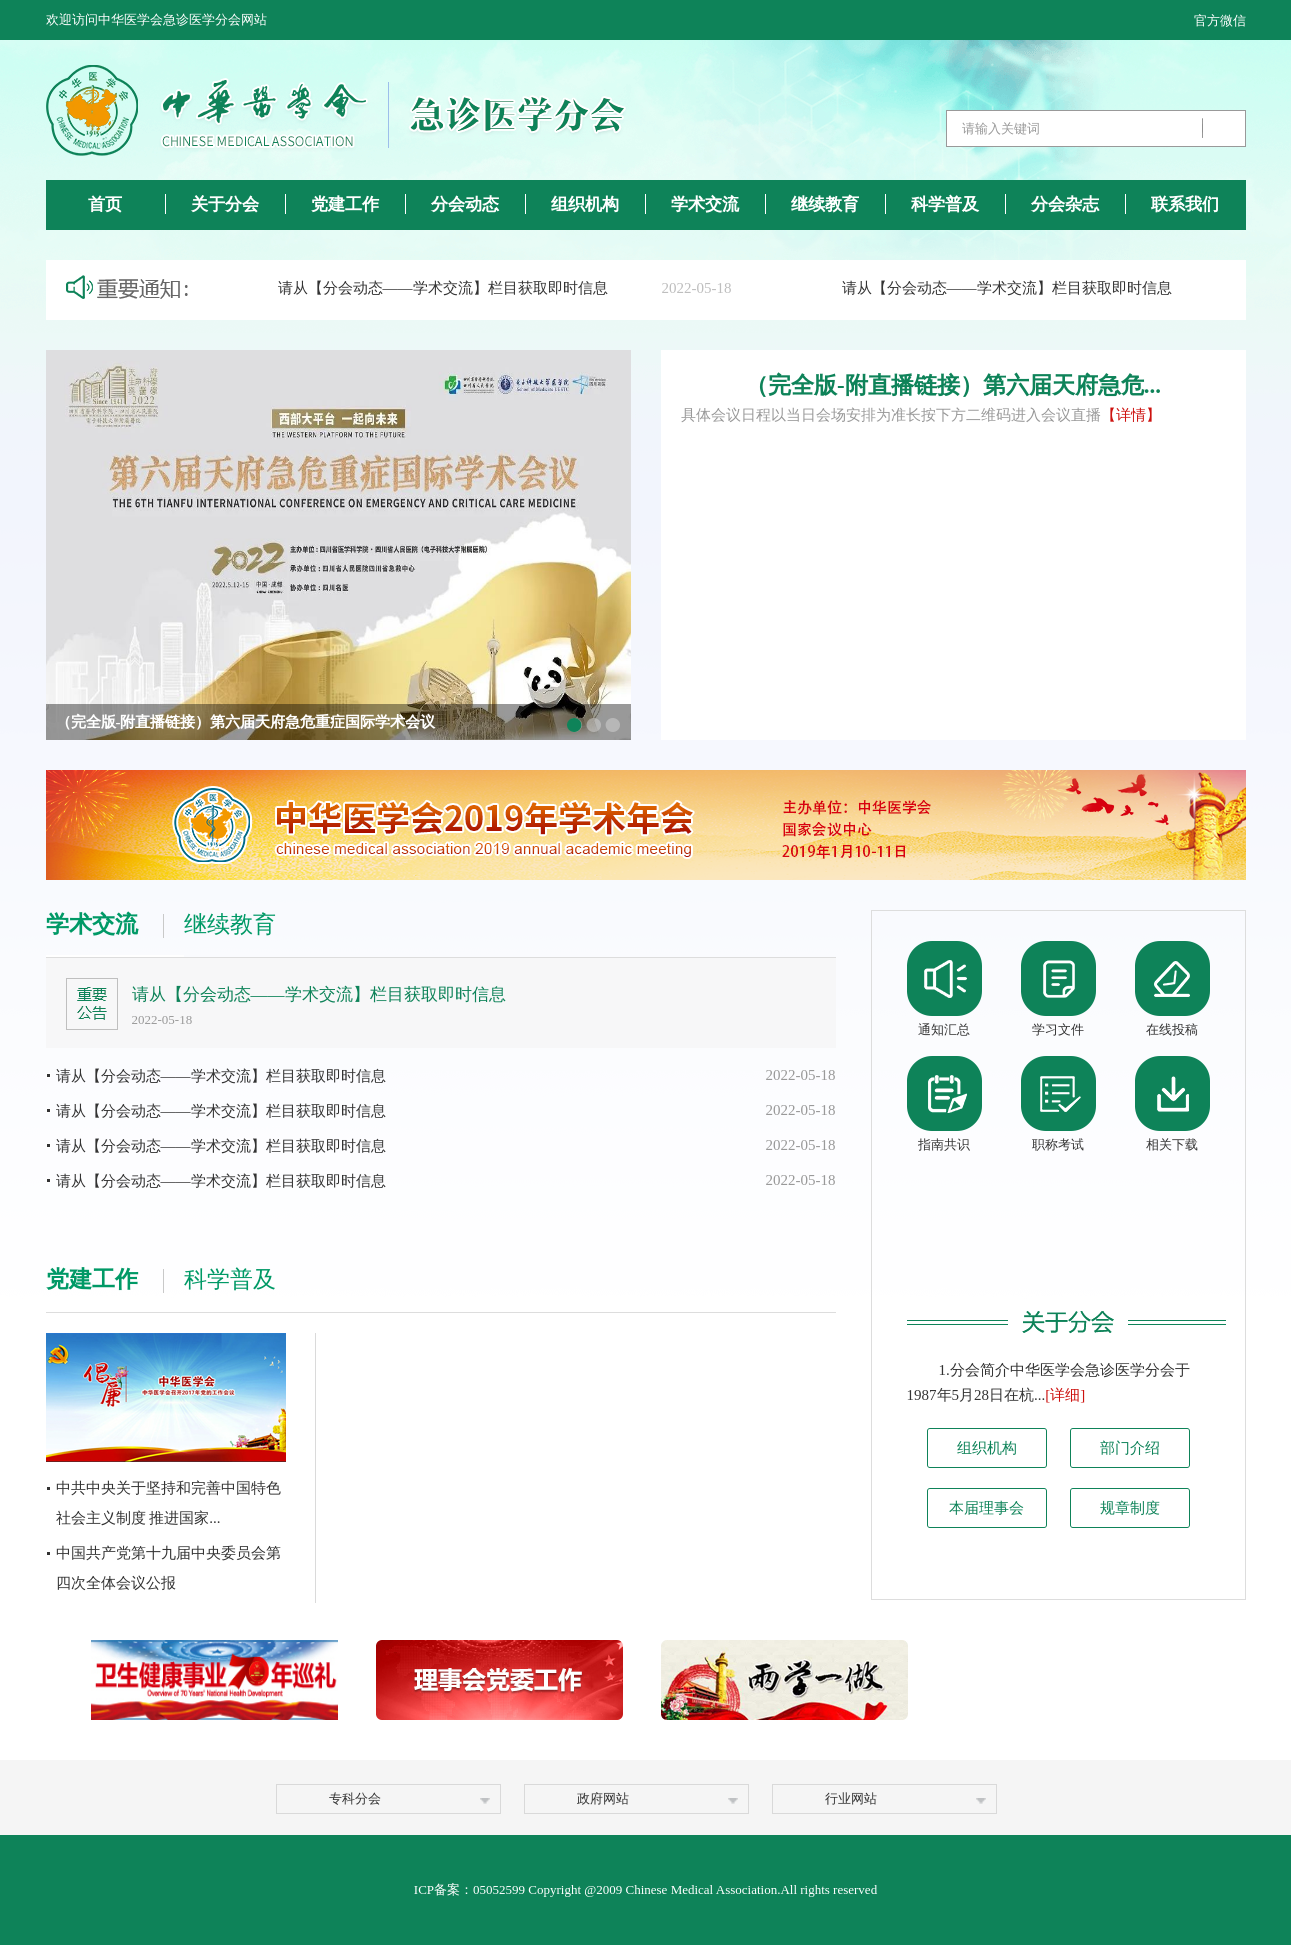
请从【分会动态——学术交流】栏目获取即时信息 (448, 288)
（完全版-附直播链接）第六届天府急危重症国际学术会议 (246, 722)
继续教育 (825, 204)
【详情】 (1131, 415)
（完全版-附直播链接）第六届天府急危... (953, 385)
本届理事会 (986, 1508)
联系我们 (1185, 204)
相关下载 (1172, 1144)
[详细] (1065, 1395)
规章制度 (1130, 1508)
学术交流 (705, 204)
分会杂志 (1065, 204)
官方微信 (1220, 20)
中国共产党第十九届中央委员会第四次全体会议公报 (168, 1568)
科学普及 (945, 204)
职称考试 (1058, 1144)
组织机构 (585, 204)
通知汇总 (944, 1029)
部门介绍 (1130, 1448)
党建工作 (345, 204)
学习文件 (1058, 1029)
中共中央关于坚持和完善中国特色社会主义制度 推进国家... (168, 1503)
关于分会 (225, 204)
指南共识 (944, 1144)
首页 (105, 204)
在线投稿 (1172, 1029)
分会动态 (465, 204)
